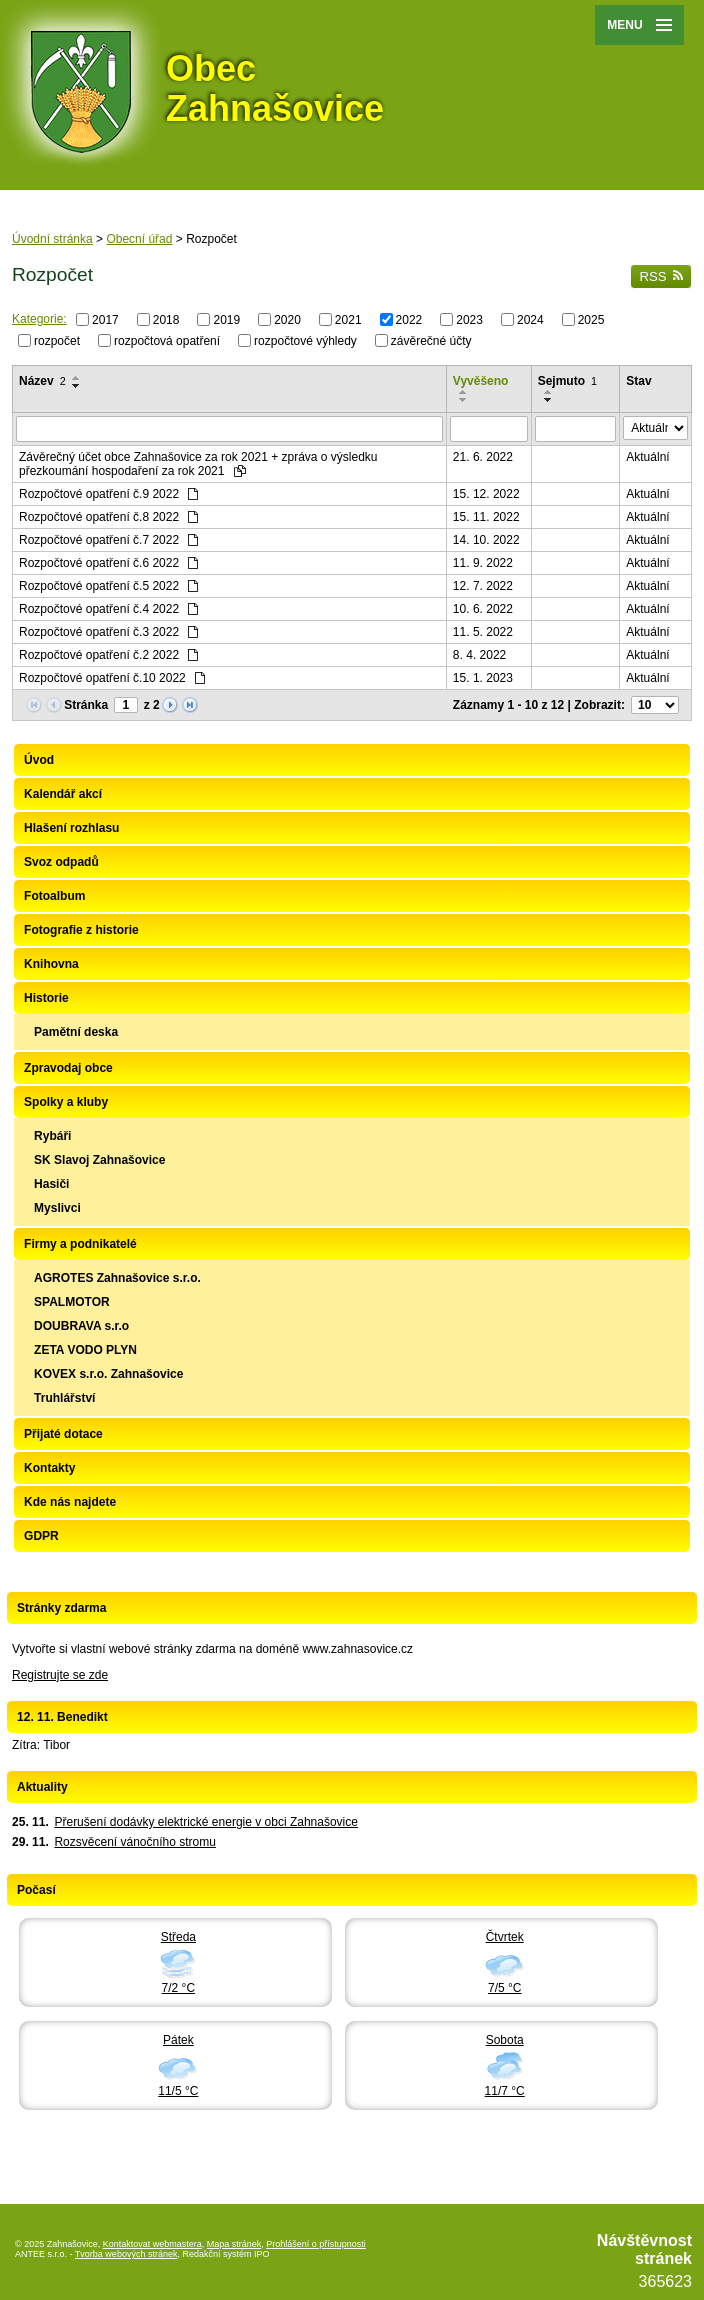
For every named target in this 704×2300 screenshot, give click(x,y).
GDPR (41, 1536)
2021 (348, 320)
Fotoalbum (54, 896)
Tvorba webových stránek (126, 2254)
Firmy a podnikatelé (80, 1244)
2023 (469, 320)
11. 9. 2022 (483, 563)
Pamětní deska (76, 1032)
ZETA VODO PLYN (85, 1350)
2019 (226, 320)
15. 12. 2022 (486, 494)
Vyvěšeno (481, 381)
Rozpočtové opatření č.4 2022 (108, 609)
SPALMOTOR (72, 1302)
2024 (530, 320)
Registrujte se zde (60, 1675)
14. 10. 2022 (486, 540)
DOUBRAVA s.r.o (81, 1326)
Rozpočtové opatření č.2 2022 (108, 655)
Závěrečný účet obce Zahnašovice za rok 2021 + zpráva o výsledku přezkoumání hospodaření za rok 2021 (198, 464)
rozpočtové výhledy (305, 340)
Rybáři (52, 1136)
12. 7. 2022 (483, 586)
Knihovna (51, 964)
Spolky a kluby (66, 1102)
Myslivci (57, 1208)
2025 (591, 320)
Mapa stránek (234, 2244)
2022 (409, 320)
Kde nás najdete (70, 1502)
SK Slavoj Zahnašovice (99, 1160)
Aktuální (647, 457)
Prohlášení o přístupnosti (316, 2244)
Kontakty (49, 1468)
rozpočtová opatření (167, 340)
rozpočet (57, 340)
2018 (166, 320)
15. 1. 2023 (483, 678)
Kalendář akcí (63, 794)
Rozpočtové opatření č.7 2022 (108, 540)
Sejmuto (567, 381)
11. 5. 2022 (483, 632)
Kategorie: (39, 319)
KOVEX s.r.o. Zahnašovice (108, 1374)
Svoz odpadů (61, 862)
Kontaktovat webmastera (152, 2244)
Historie (46, 998)
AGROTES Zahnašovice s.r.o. (117, 1278)
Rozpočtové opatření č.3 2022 (108, 632)
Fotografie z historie (81, 930)
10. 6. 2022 (483, 609)
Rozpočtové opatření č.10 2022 (112, 678)
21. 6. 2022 (483, 457)
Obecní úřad (139, 239)
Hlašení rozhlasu (71, 828)
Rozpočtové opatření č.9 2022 (108, 494)
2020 (287, 320)
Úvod (39, 760)
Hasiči (51, 1184)
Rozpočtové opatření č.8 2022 (108, 517)
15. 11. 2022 (486, 517)
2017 (105, 320)
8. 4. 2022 (479, 655)
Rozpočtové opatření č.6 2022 (108, 563)
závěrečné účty (431, 340)
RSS (661, 276)
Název (42, 381)
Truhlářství (64, 1398)
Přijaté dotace (63, 1434)
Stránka (86, 705)
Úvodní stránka (52, 239)
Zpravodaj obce (68, 1068)
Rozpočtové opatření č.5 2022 (108, 586)
